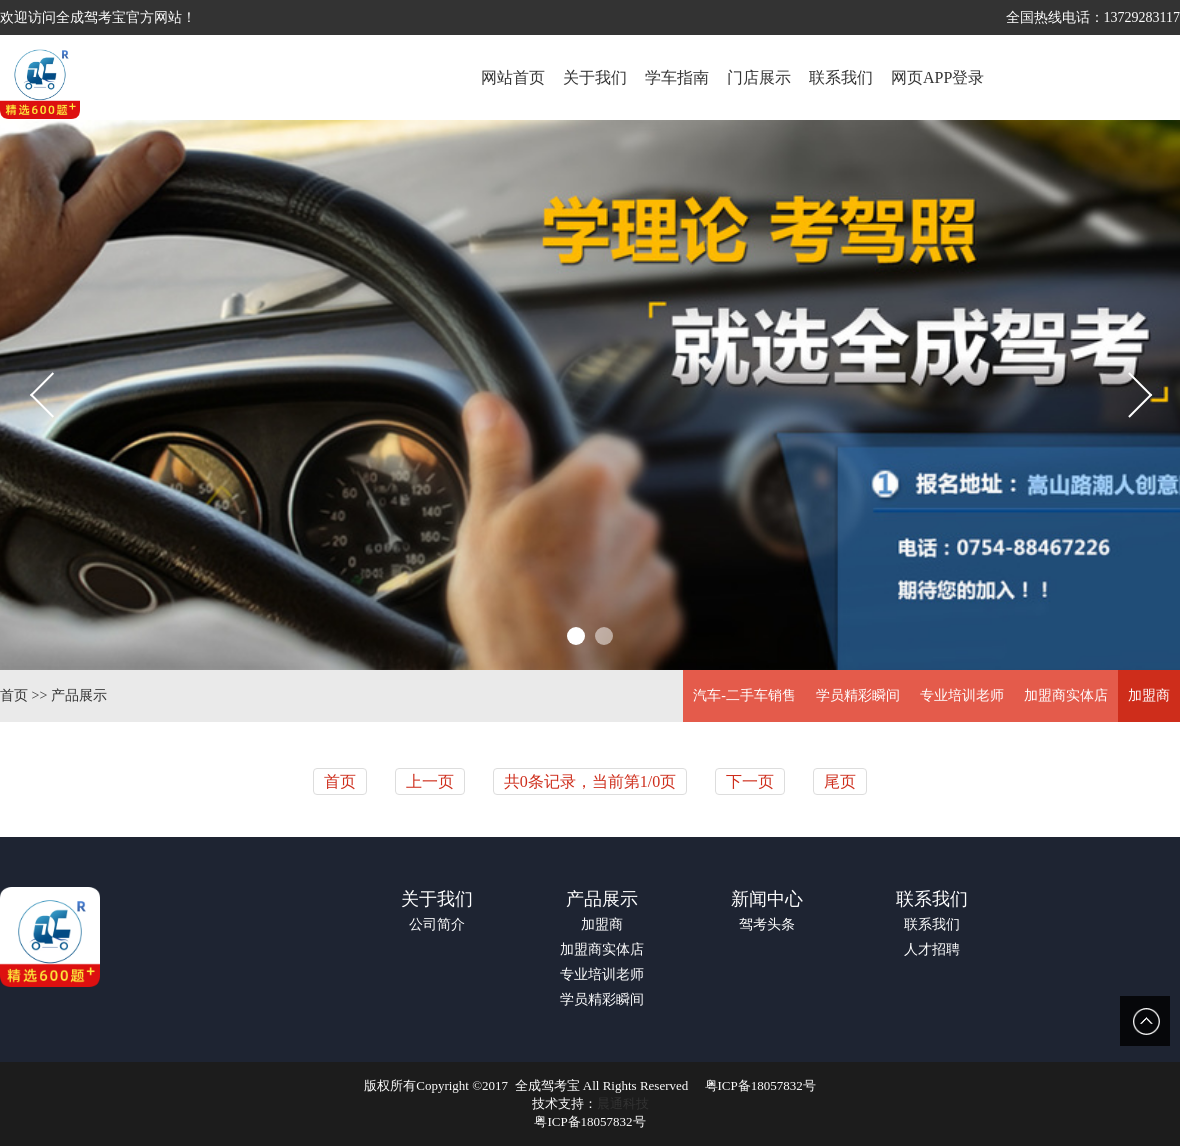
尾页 (840, 781)
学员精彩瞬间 (858, 695)
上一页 (430, 781)
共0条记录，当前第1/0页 (590, 781)
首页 (14, 695)
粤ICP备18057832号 (760, 1085)
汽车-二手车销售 (744, 695)
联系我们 (932, 899)
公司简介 (437, 924)
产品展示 (79, 695)
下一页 (750, 781)
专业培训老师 (962, 695)
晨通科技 (623, 1103)
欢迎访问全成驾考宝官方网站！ (98, 17)
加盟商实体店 (1066, 695)
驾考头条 (767, 924)
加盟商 (1149, 695)
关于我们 (437, 899)
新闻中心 (767, 899)
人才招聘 (932, 949)
